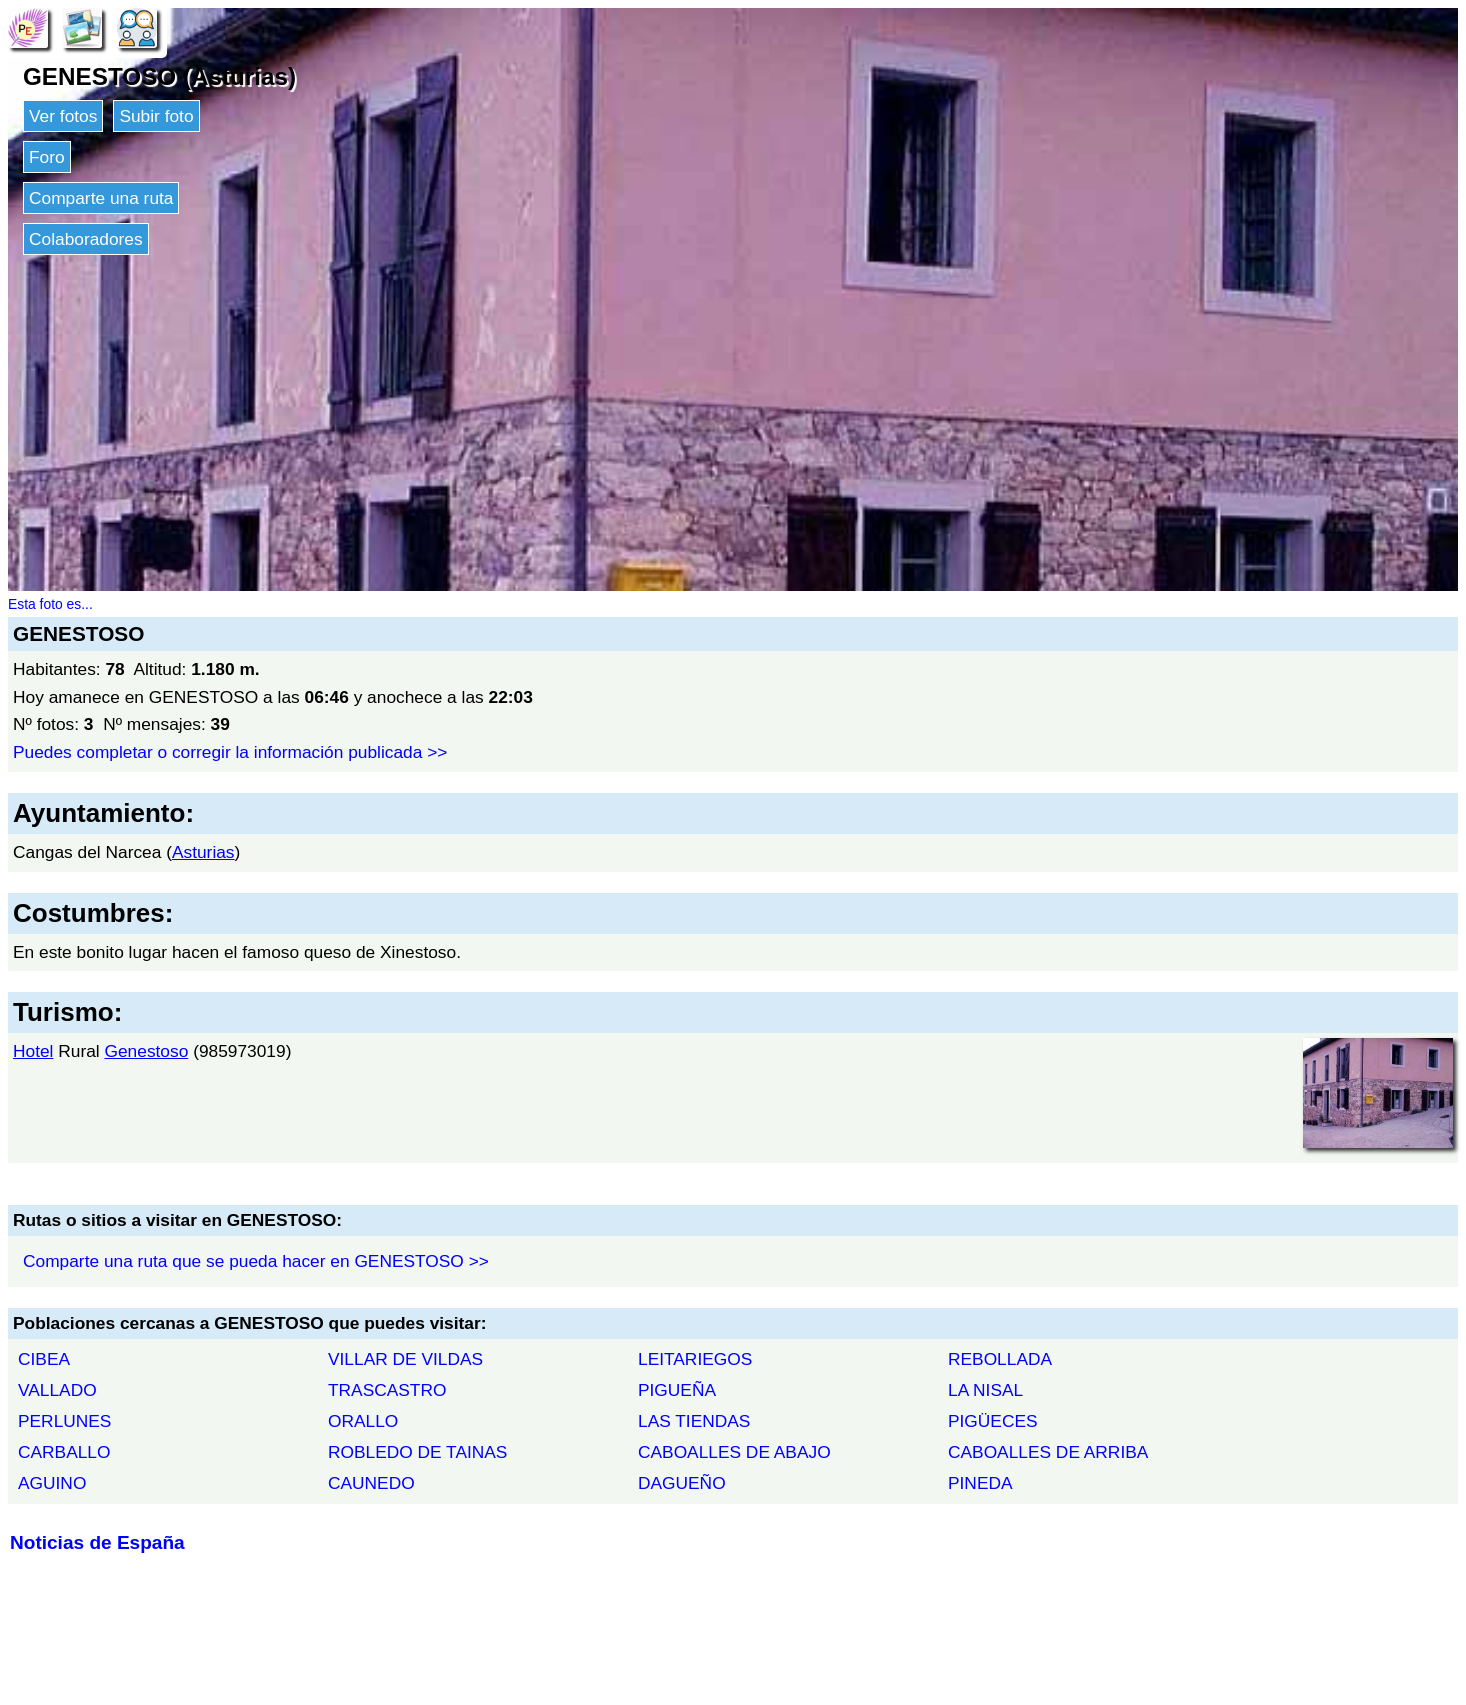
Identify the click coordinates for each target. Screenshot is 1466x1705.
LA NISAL (985, 1390)
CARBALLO (64, 1452)
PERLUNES (64, 1421)
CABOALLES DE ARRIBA (1048, 1452)
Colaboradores (86, 239)
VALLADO (57, 1390)
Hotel (33, 1051)
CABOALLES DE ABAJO (734, 1452)
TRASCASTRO (387, 1390)
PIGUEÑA (677, 1390)
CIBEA (44, 1359)
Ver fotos (63, 116)
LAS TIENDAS (694, 1421)
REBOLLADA (1000, 1359)
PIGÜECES (993, 1421)
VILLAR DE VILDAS (405, 1359)
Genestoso (147, 1051)
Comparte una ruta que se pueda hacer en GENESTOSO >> (256, 1261)
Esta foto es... (50, 604)
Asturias (203, 852)
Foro (47, 157)
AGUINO (52, 1483)
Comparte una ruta (101, 198)
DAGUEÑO (682, 1483)
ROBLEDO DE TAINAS (417, 1452)
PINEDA (980, 1483)
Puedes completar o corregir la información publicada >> (230, 752)
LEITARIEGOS (695, 1359)
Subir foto (156, 116)
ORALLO (363, 1421)
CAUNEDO (371, 1483)
